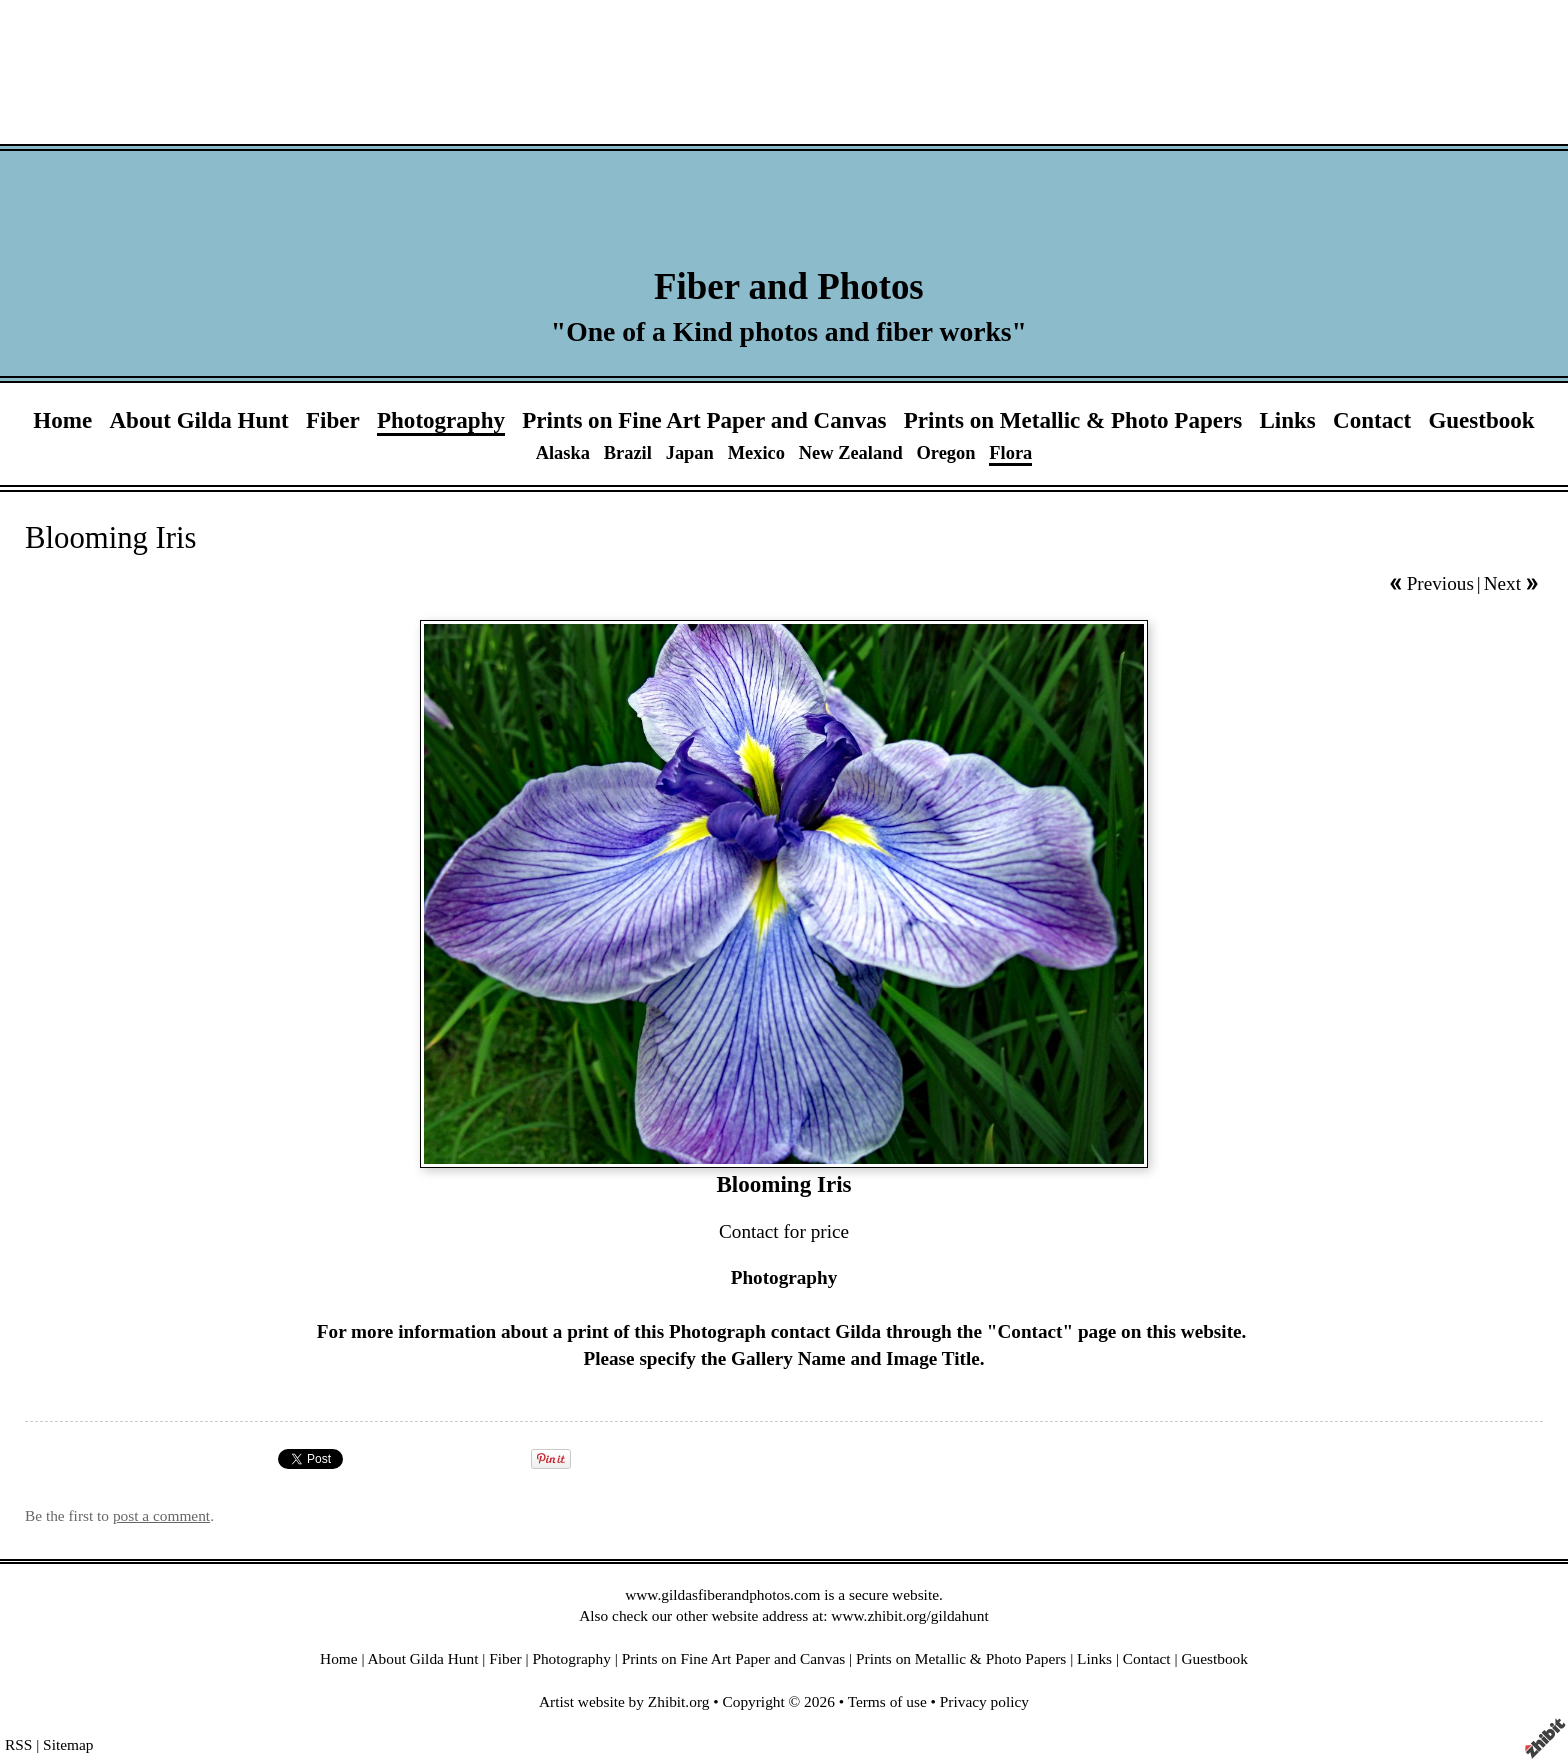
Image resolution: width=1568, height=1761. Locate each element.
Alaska (563, 453)
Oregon (945, 453)
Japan (690, 453)
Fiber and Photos (789, 286)
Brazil (628, 453)
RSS (18, 1744)
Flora (1010, 453)
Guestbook (1481, 420)
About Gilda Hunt (198, 420)
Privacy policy (984, 1701)
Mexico (756, 453)
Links (1287, 420)
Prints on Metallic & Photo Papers (1073, 420)
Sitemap (68, 1744)
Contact (1372, 420)
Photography (441, 420)
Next (1502, 583)
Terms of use (887, 1701)
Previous (1440, 583)
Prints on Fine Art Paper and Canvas (704, 420)
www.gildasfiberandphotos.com (722, 1594)
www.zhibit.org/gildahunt (909, 1615)
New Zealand (851, 453)
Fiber (333, 420)
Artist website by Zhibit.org (624, 1701)
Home (62, 420)
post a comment (161, 1515)
